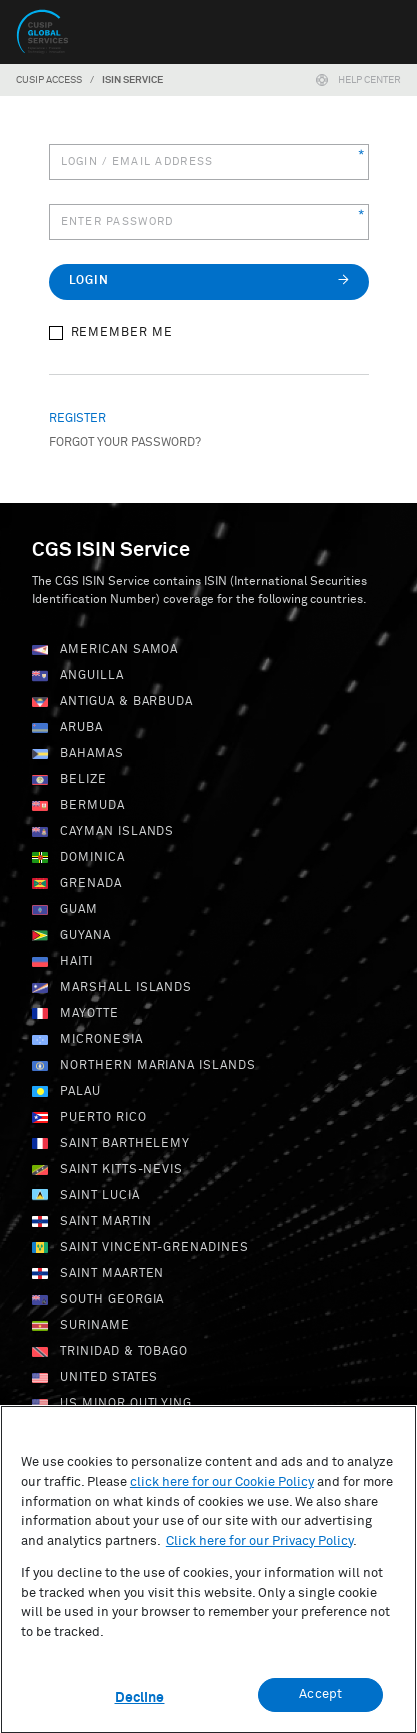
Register (77, 419)
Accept (320, 1703)
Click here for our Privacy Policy (259, 1549)
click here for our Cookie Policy (222, 1490)
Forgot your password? (125, 443)
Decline (140, 1707)
